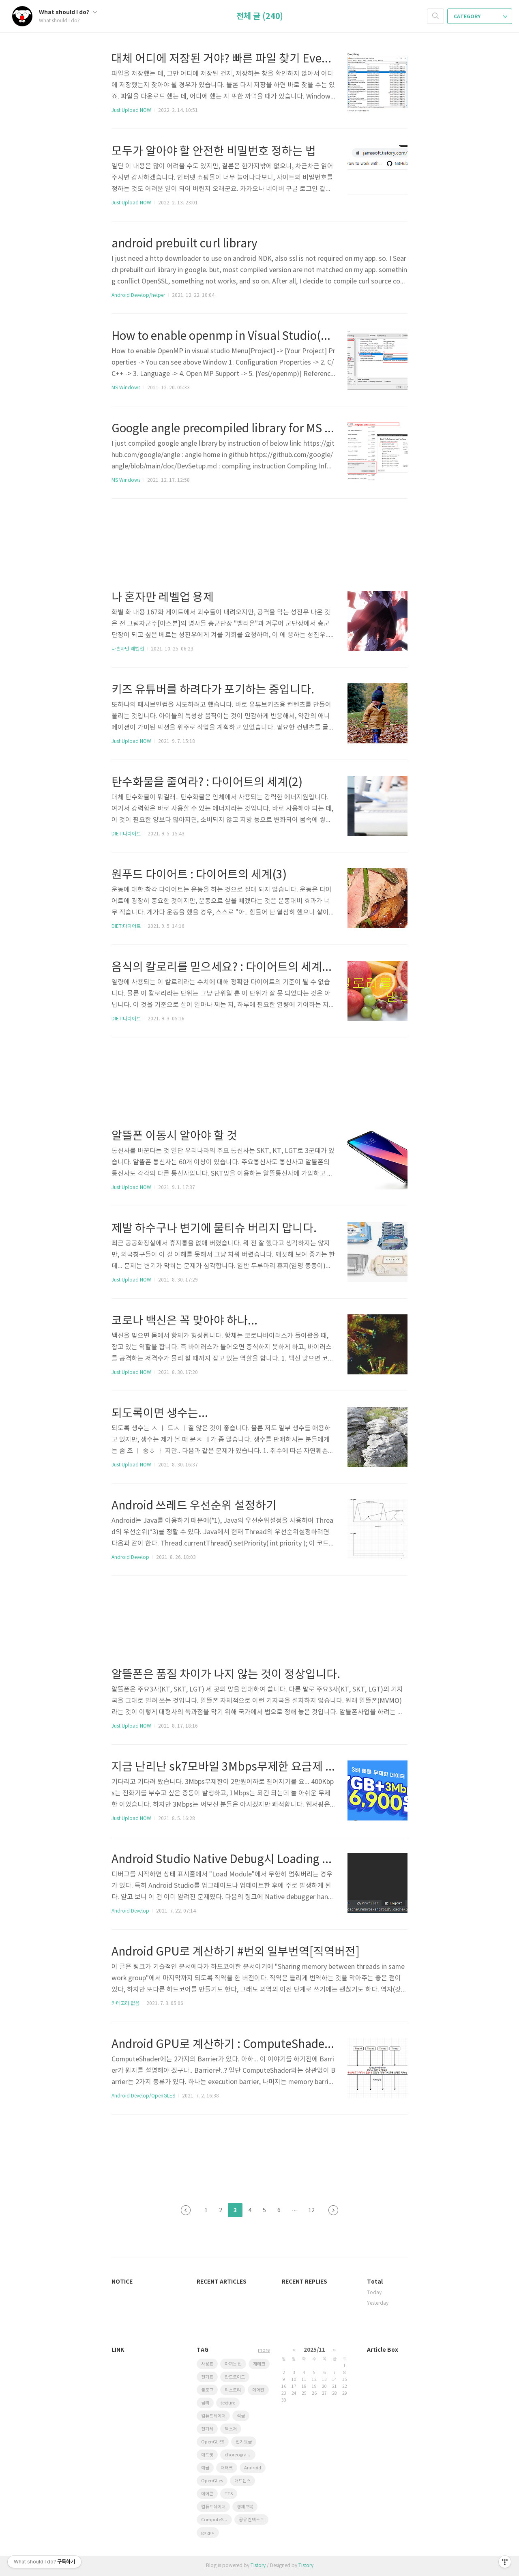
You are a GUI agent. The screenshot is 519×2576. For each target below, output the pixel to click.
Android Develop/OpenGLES (143, 2096)
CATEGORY (480, 16)
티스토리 (233, 2390)
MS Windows (126, 388)
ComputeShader (216, 2519)
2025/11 (314, 2349)
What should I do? (68, 12)
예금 (205, 2468)
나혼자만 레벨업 (128, 649)
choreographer (240, 2455)
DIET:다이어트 (126, 834)
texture (228, 2403)
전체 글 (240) (259, 16)
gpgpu (207, 2532)
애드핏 (207, 2455)
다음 (333, 2210)
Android (252, 2468)
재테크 (259, 2364)
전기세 (207, 2429)
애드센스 (242, 2481)
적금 (241, 2416)
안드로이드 (235, 2377)
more (264, 2350)
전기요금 (244, 2442)
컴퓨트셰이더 (213, 2416)
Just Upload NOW (131, 110)
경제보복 (245, 2506)
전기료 (207, 2377)
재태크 (227, 2468)
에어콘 (207, 2494)
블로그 (207, 2390)
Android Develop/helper (138, 295)
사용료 (207, 2364)
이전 (186, 2210)
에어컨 (258, 2390)
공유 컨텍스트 (251, 2519)
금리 (205, 2403)
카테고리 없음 (125, 2003)
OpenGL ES (212, 2442)
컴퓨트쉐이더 (213, 2506)
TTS (229, 2494)
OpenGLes (212, 2481)
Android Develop (130, 1557)
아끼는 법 (233, 2364)
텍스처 (231, 2429)
